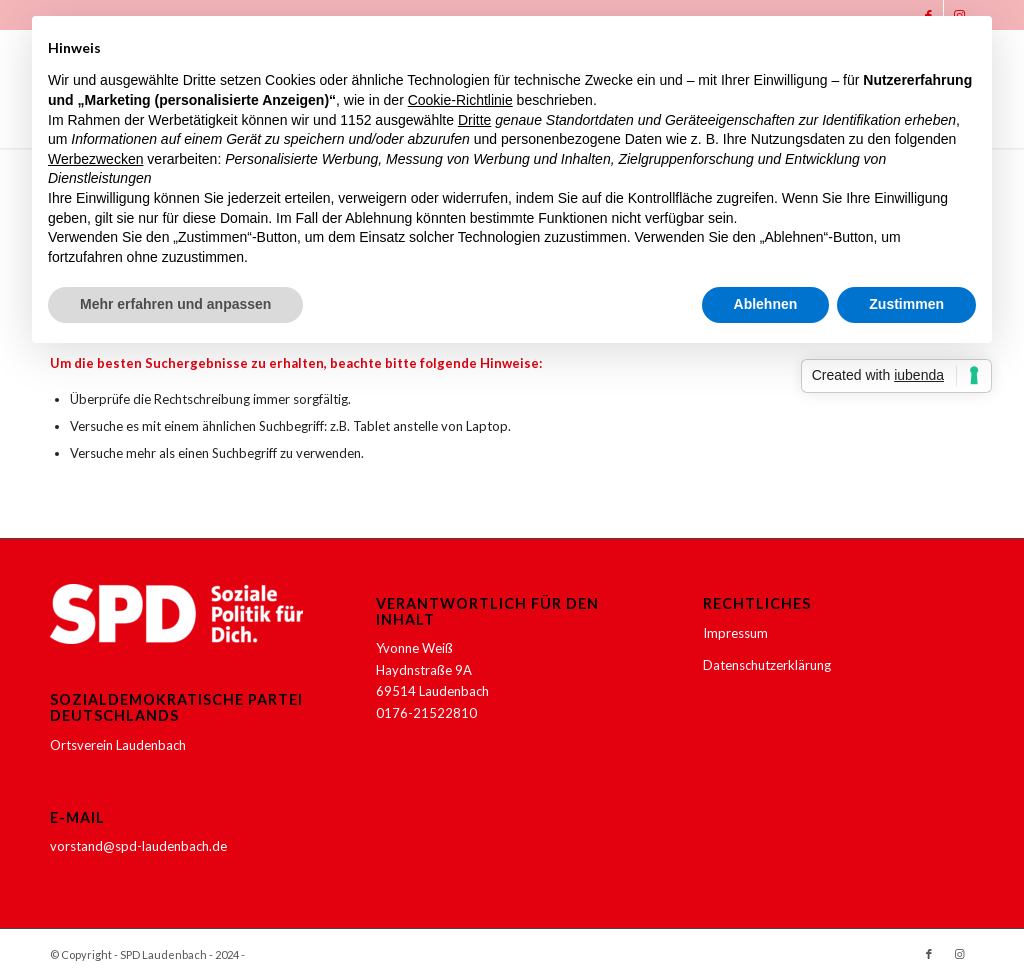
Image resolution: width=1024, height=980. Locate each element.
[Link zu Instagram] (959, 954)
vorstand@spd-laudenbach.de (138, 846)
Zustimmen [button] (906, 304)
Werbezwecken (95, 159)
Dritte (474, 120)
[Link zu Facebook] (929, 954)
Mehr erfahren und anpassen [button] (175, 304)
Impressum (735, 633)
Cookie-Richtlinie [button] (460, 100)
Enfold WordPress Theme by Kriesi (337, 954)
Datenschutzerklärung (767, 665)
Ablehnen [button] (766, 304)
